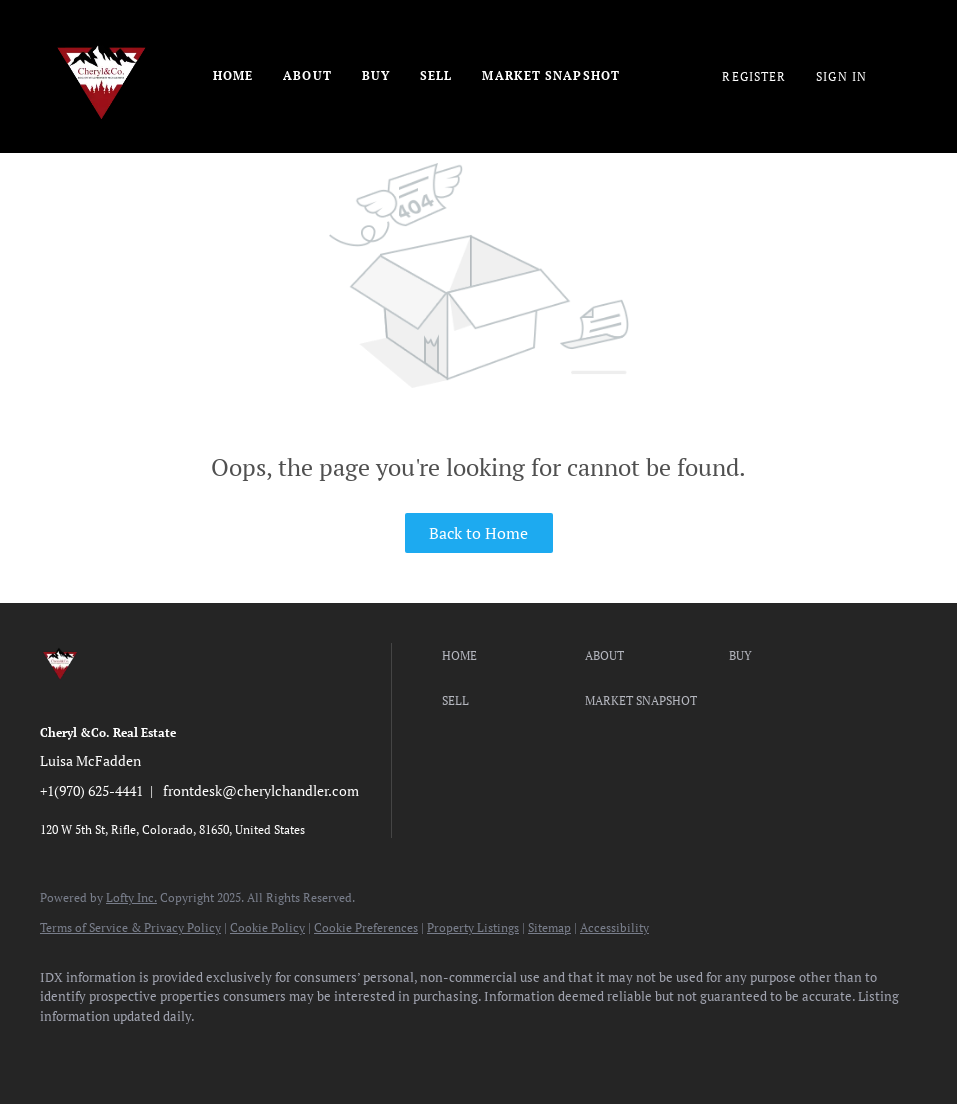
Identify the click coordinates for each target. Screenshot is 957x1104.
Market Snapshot (551, 75)
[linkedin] (122, 1050)
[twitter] (180, 1050)
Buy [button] (376, 75)
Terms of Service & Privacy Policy (130, 927)
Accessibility (614, 927)
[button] (509, 656)
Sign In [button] (841, 76)
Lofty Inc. (131, 897)
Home (233, 75)
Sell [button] (436, 75)
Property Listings (473, 927)
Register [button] (754, 76)
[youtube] (296, 1050)
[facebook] (64, 1050)
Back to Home (478, 533)
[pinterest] (354, 1050)
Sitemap (549, 927)
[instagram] (238, 1050)
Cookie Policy (267, 927)
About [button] (307, 75)
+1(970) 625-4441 (91, 790)
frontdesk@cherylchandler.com (261, 790)
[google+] (412, 1050)
